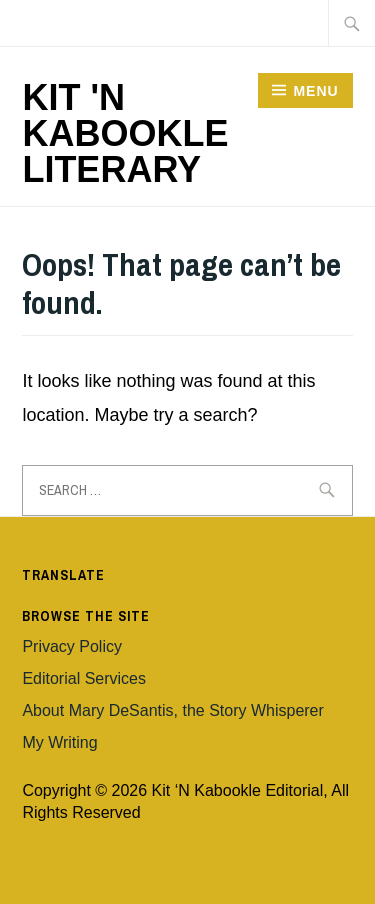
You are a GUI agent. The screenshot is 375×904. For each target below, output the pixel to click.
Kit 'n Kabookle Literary (125, 133)
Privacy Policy (72, 646)
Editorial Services (84, 678)
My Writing (59, 742)
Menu (315, 91)
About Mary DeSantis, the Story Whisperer (172, 710)
